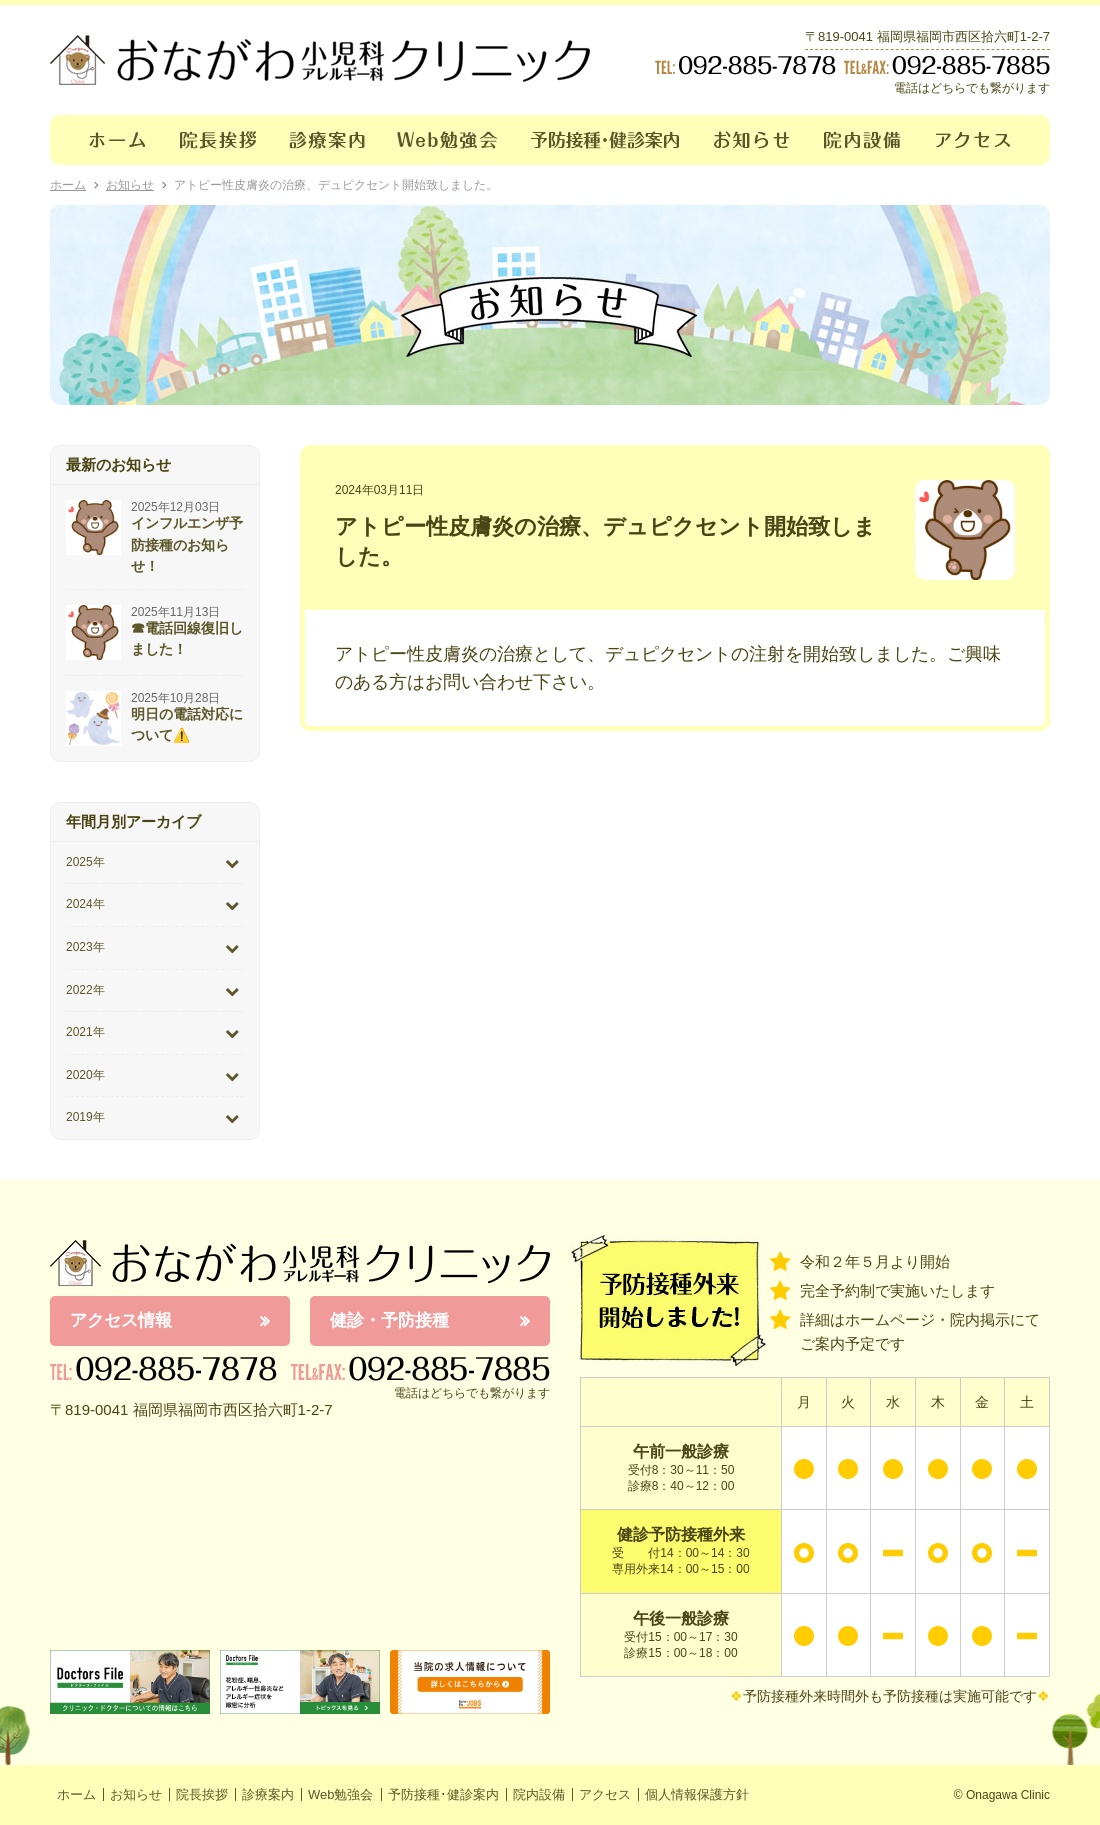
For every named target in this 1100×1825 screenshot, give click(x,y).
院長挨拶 (218, 140)
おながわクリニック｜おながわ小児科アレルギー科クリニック (320, 60)
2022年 (85, 990)
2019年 (85, 1117)
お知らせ (752, 140)
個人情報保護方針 (697, 1794)
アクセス (985, 140)
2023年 (85, 947)
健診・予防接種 (389, 1320)
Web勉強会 (448, 140)
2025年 (85, 862)
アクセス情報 (121, 1320)
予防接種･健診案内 (606, 140)
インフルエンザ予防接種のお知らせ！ (187, 544)
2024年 (85, 904)
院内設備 (863, 140)
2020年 (85, 1075)
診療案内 (327, 140)
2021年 (85, 1032)
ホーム (106, 140)
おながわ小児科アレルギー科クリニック (300, 1263)
